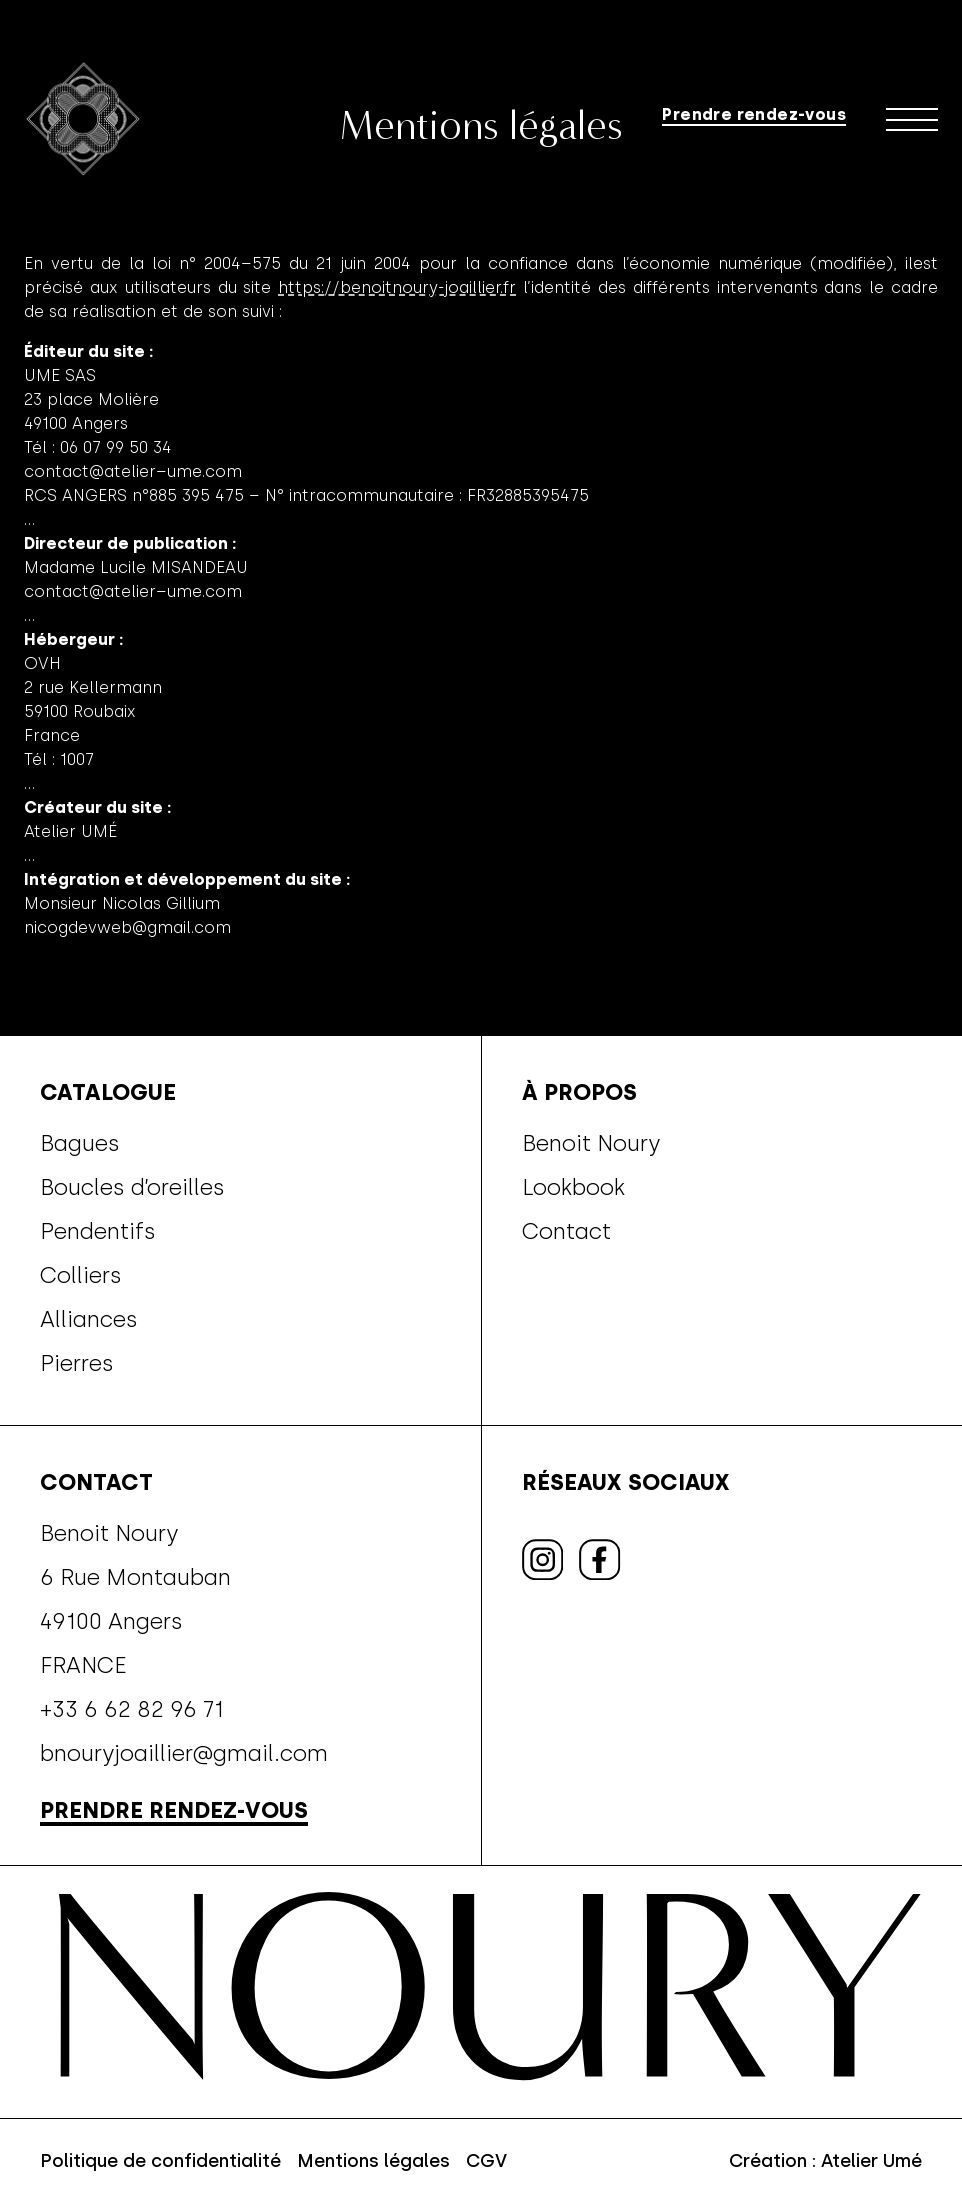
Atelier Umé (871, 2160)
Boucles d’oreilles (132, 1187)
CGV (486, 2160)
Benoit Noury (591, 1143)
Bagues (80, 1143)
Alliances (89, 1319)
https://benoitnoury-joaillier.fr (397, 287)
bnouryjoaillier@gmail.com (184, 1753)
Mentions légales (373, 2160)
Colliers (81, 1275)
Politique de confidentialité (160, 2160)
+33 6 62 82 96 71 (132, 1709)
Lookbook (573, 1187)
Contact (566, 1231)
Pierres (77, 1363)
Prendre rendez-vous (754, 113)
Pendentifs (98, 1231)
